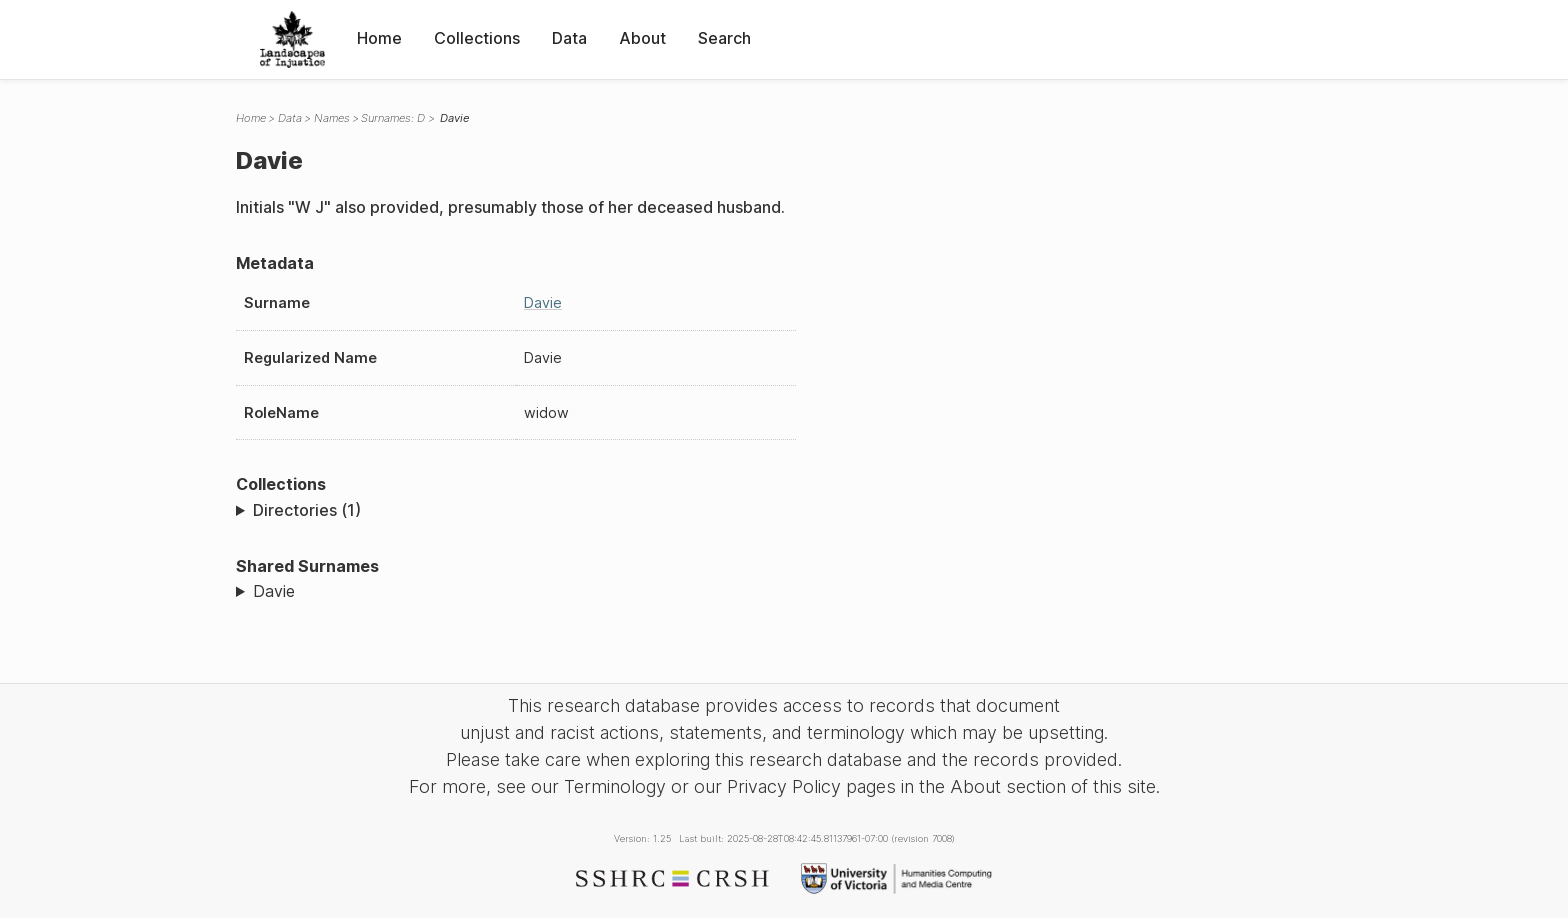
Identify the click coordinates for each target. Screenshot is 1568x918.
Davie (543, 302)
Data (569, 38)
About (642, 38)
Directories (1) (307, 510)
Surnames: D (393, 118)
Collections (477, 38)
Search (724, 38)
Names (332, 118)
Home (379, 38)
